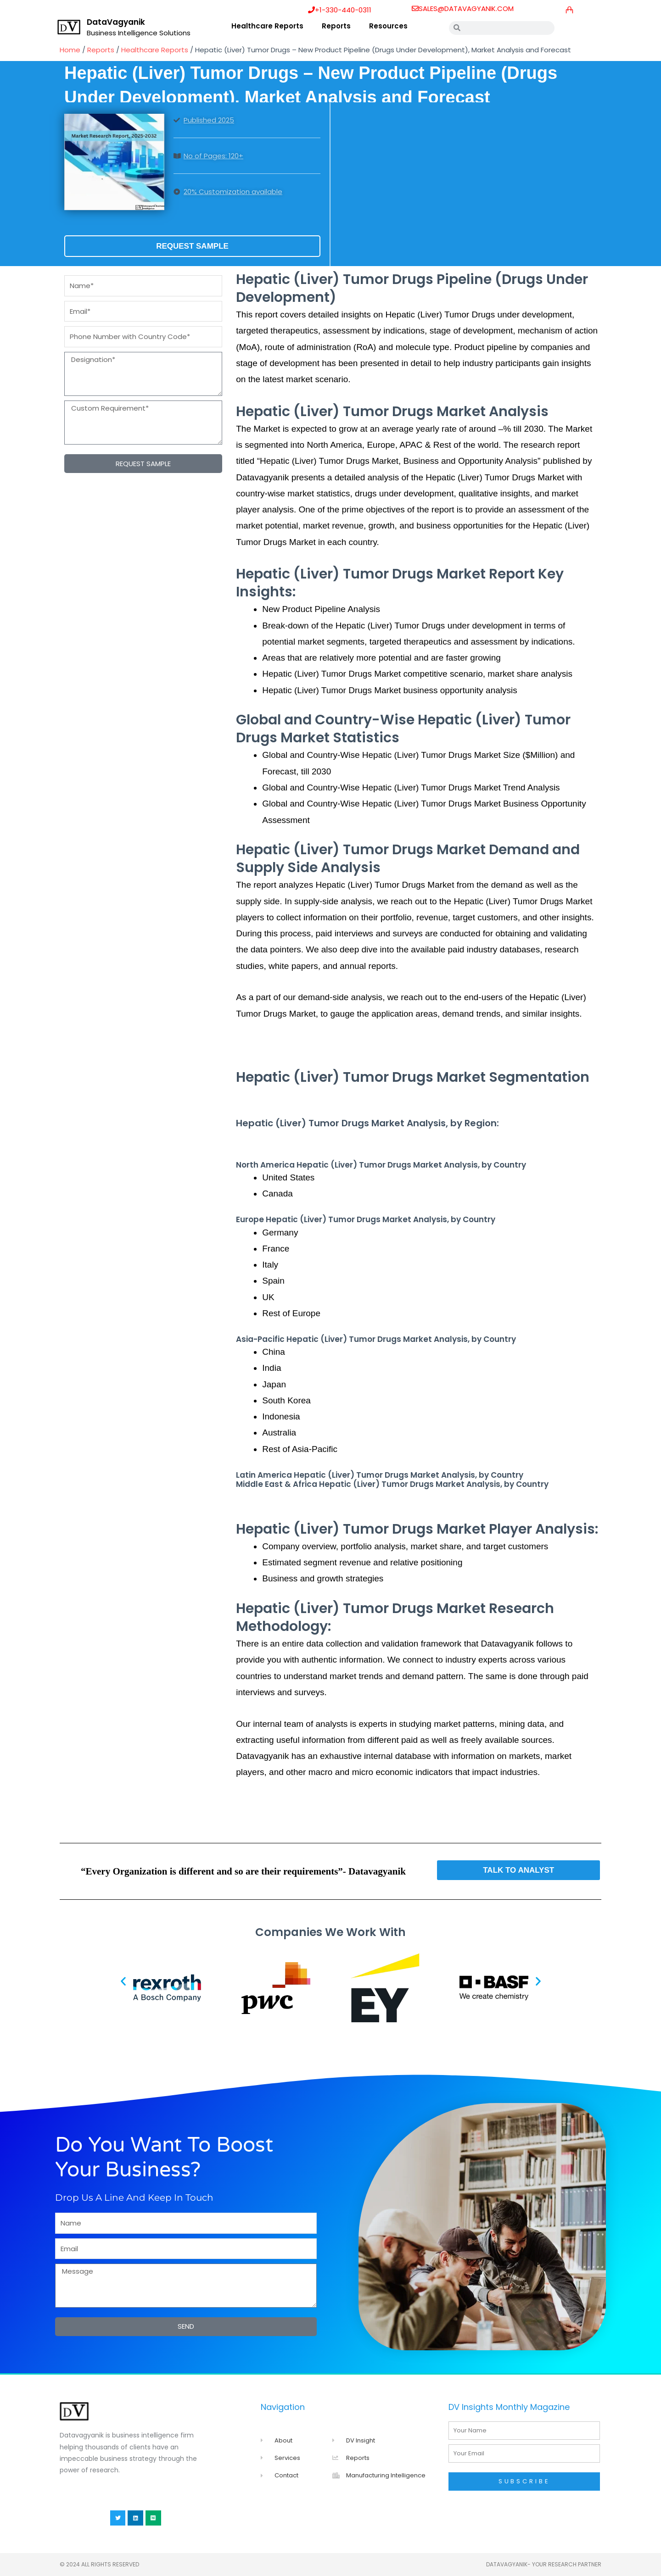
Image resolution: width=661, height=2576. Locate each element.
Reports (336, 26)
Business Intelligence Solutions (138, 33)
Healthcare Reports (267, 26)
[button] (123, 1981)
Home (70, 50)
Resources (388, 26)
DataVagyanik (116, 22)
